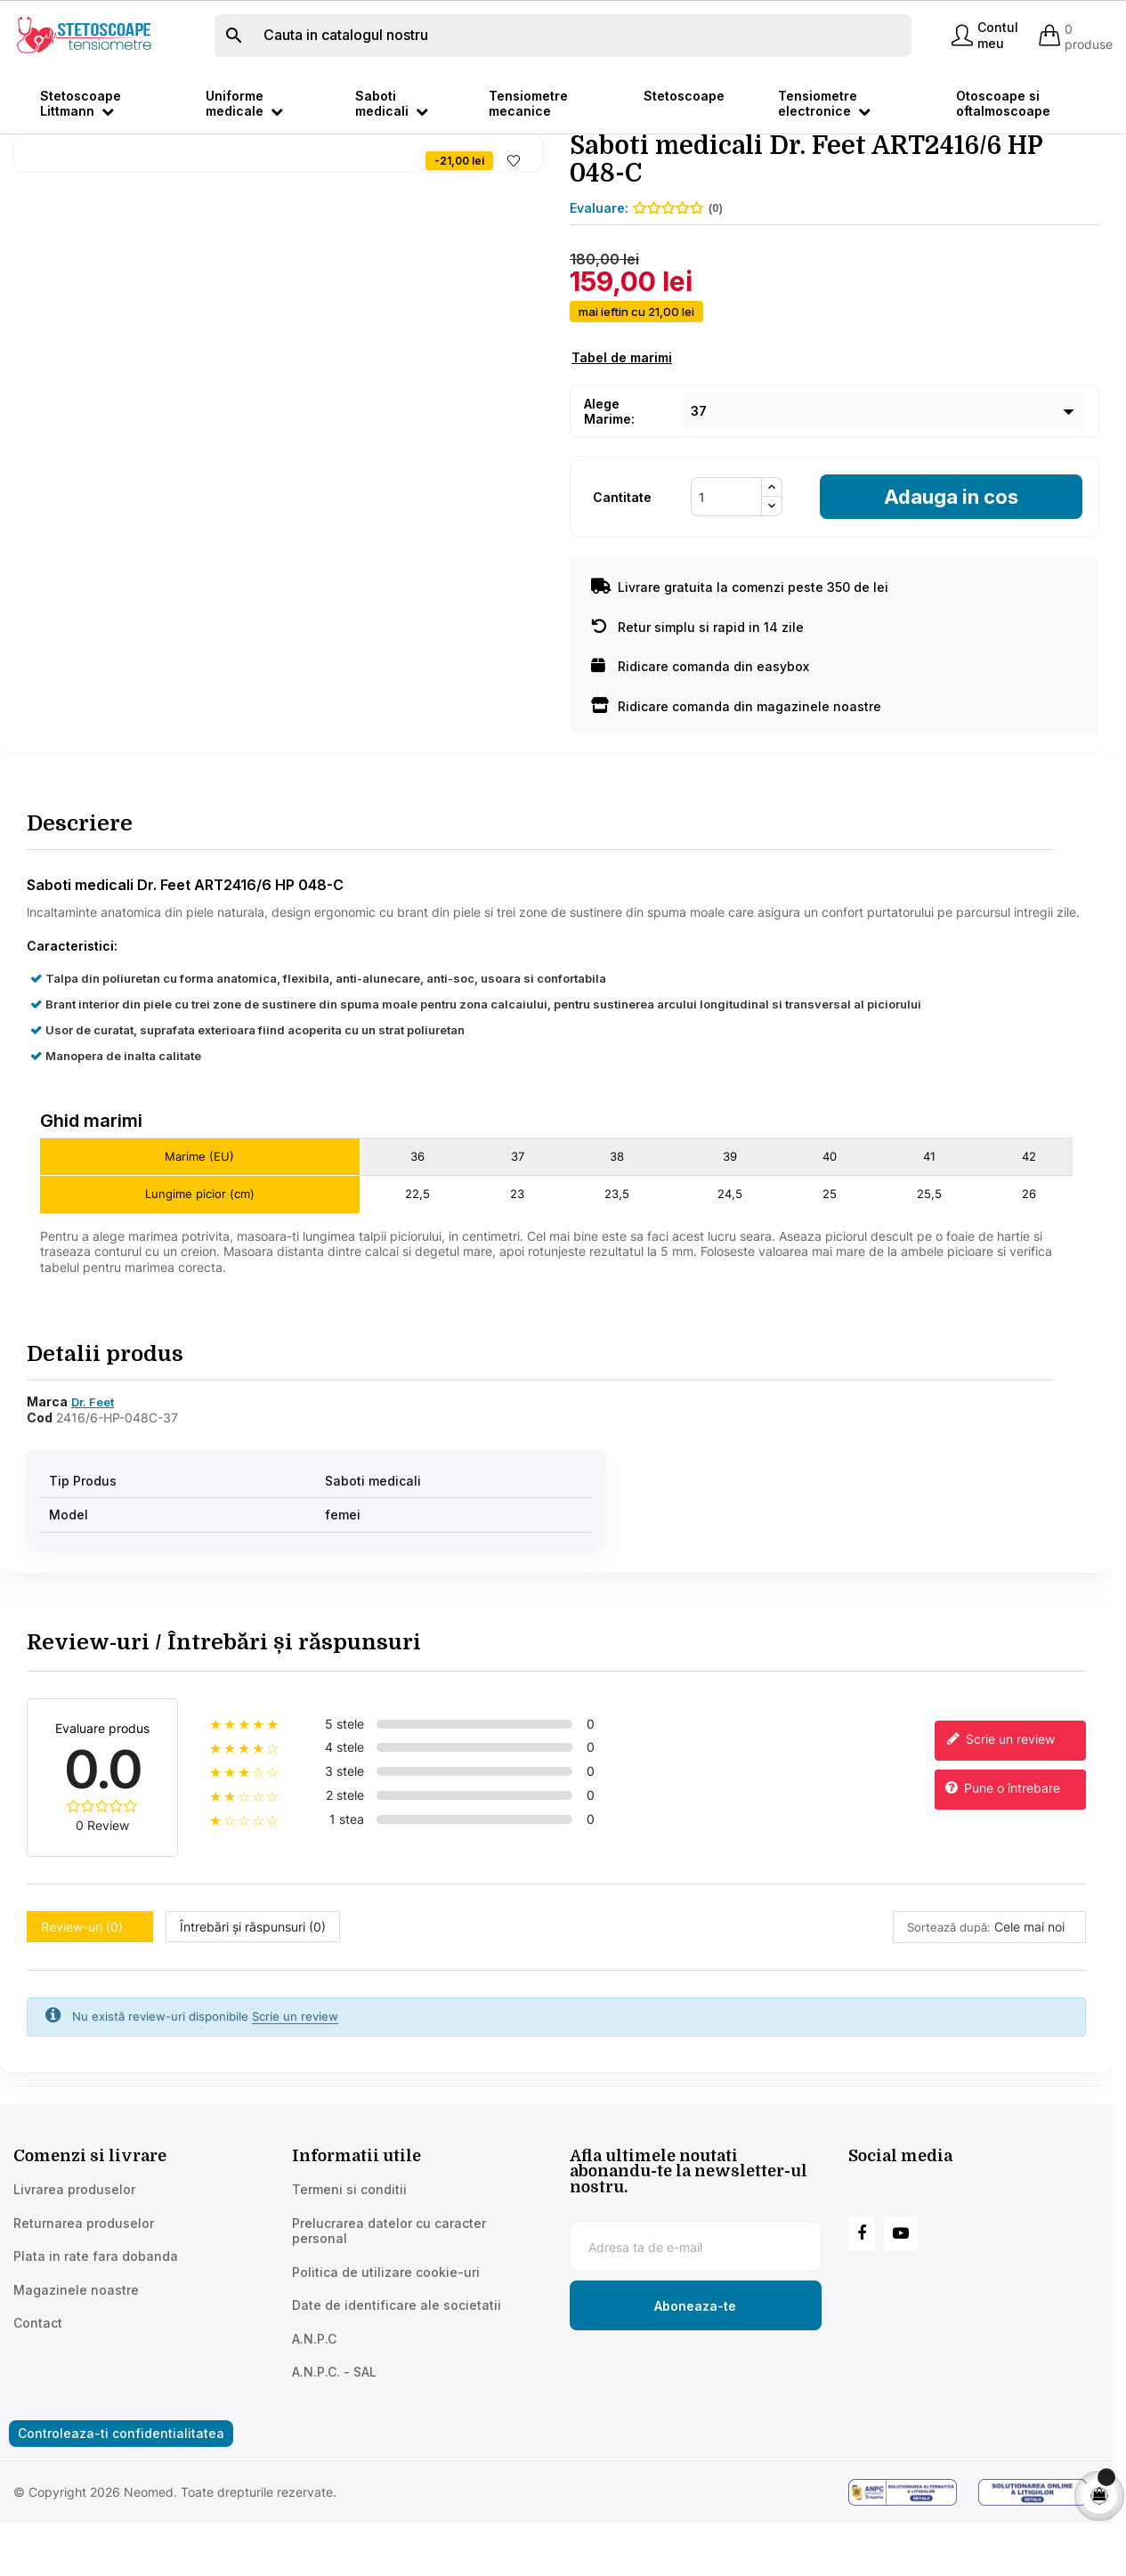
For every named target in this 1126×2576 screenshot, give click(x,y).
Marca (47, 1466)
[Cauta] (563, 35)
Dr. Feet (92, 1467)
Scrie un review (998, 1806)
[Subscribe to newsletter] (696, 2371)
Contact (37, 2388)
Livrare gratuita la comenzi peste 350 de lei (739, 652)
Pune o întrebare (1002, 1855)
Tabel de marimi (621, 423)
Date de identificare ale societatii (396, 2370)
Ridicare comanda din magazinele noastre (736, 772)
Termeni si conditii (349, 2255)
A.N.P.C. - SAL (334, 2437)
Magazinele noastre (76, 2355)
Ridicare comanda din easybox (700, 732)
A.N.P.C (314, 2404)
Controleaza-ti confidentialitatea (121, 2499)
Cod (40, 1483)
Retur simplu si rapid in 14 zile (697, 693)
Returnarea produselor (83, 2289)
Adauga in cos (951, 562)
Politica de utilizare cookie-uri (386, 2337)
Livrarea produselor (74, 2255)
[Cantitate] (726, 562)
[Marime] (883, 477)
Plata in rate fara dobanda (95, 2321)
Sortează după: (949, 1993)
